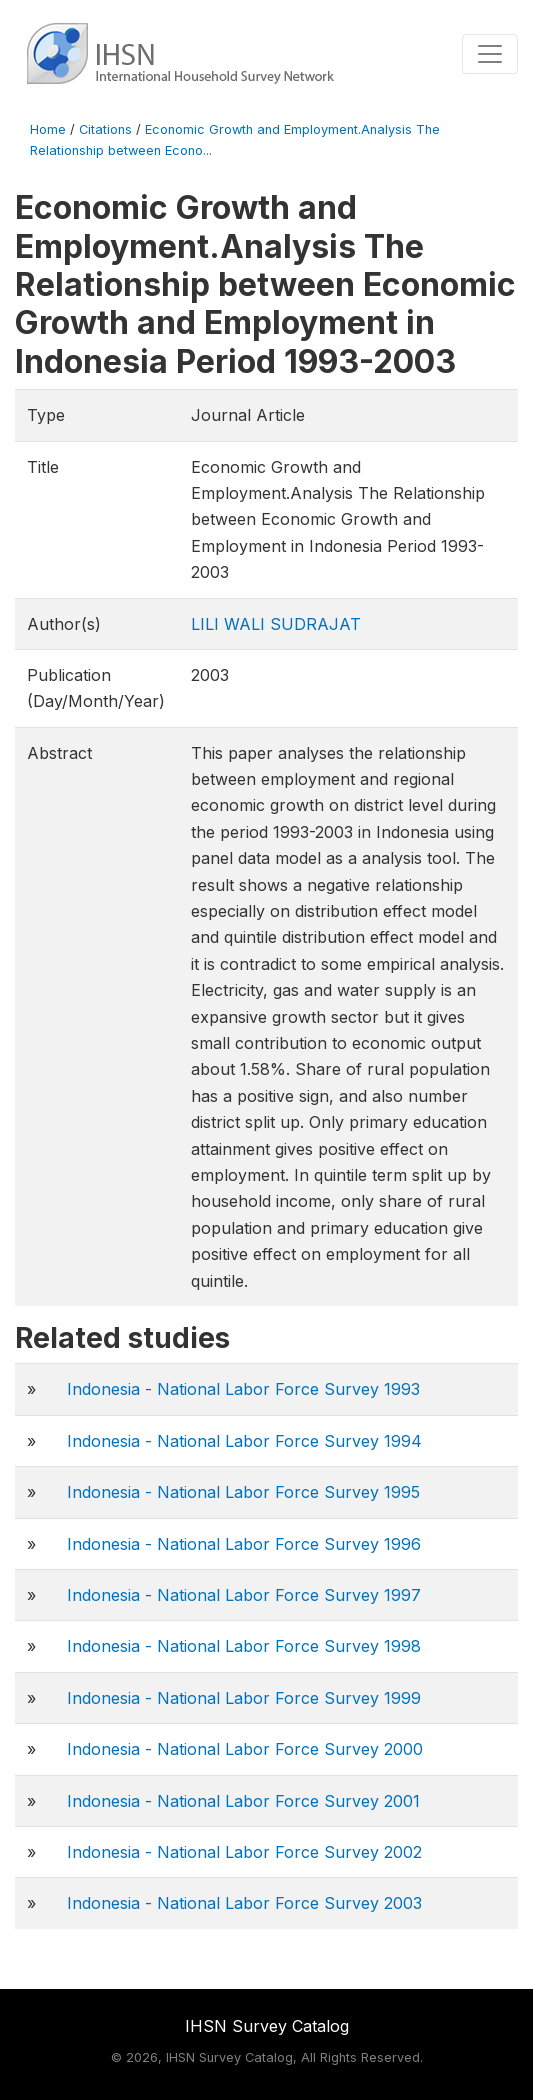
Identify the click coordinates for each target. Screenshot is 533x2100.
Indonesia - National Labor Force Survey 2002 (244, 1852)
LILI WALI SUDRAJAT (276, 624)
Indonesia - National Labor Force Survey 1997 (244, 1595)
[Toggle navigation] (490, 54)
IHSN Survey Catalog (267, 2026)
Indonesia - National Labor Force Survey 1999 (244, 1698)
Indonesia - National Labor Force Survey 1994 (244, 1441)
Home (48, 129)
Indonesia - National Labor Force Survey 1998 (244, 1646)
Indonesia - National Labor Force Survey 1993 (243, 1389)
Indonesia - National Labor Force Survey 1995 (243, 1492)
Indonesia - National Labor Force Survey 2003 (244, 1903)
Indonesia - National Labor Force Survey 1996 (244, 1544)
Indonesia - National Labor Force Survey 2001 (243, 1801)
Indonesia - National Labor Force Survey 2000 (245, 1749)
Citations (105, 129)
